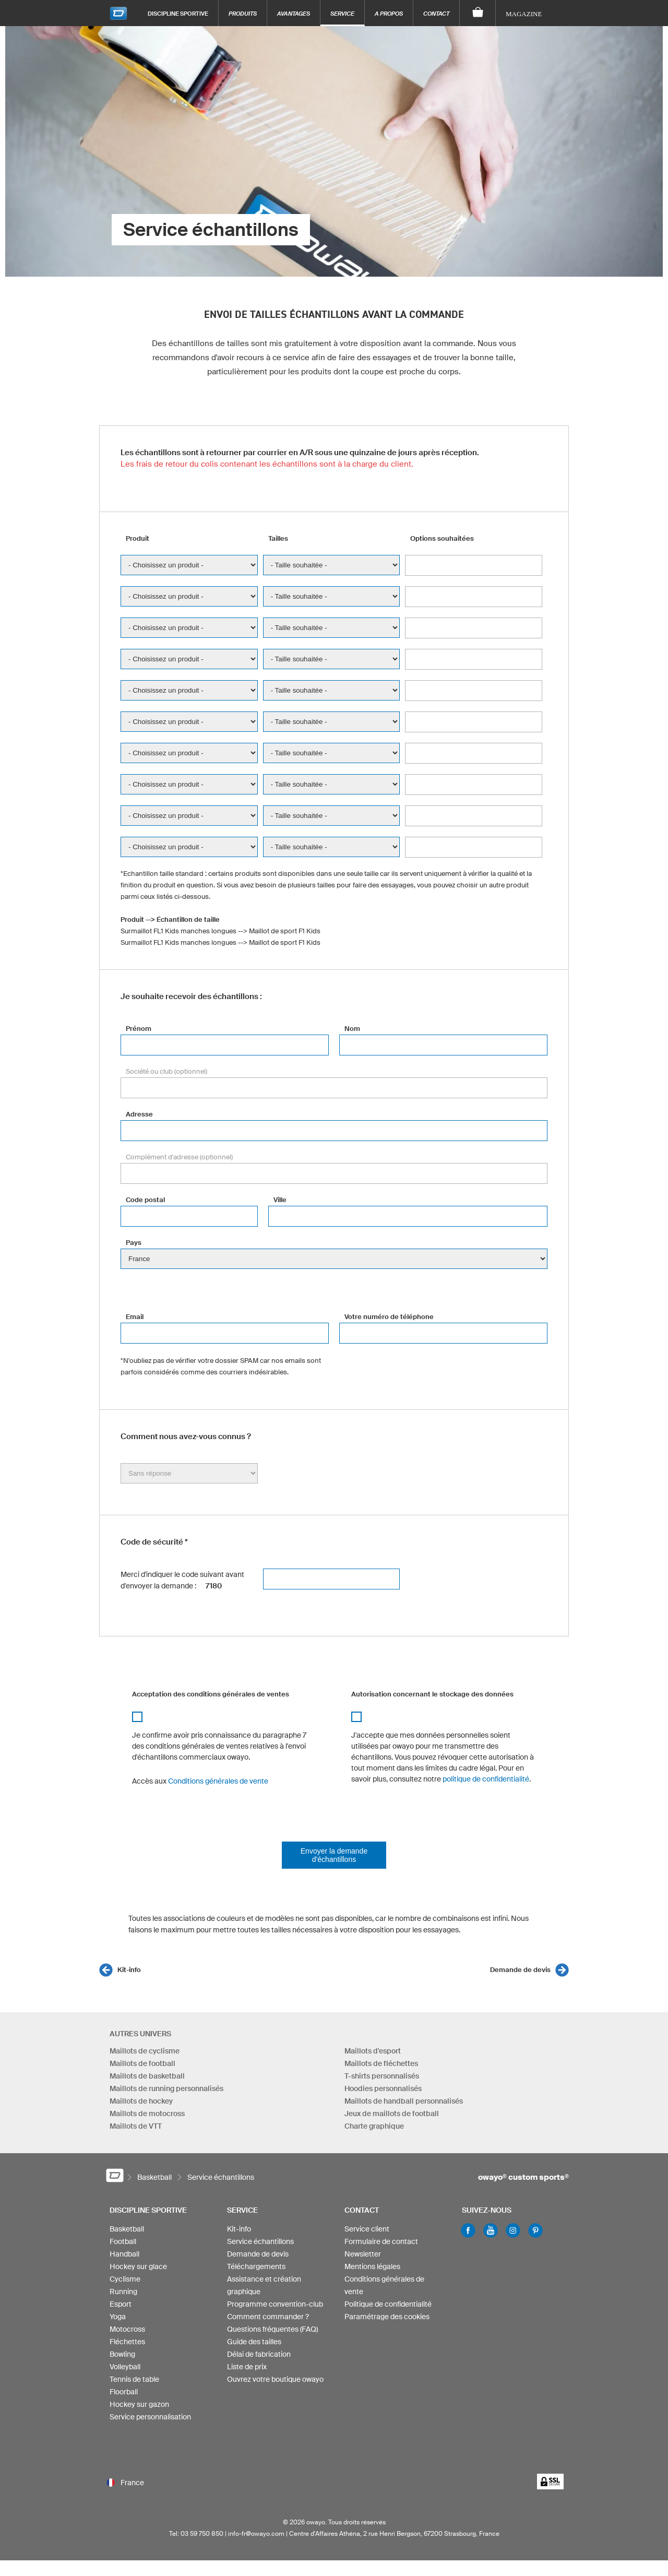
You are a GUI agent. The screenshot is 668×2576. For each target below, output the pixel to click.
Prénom (138, 1028)
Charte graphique (374, 2126)
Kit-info (129, 1970)
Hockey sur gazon (139, 2404)
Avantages (293, 13)
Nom (352, 1028)
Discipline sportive (178, 13)
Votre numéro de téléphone (389, 1317)
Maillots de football (142, 2063)
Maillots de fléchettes (381, 2063)
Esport (121, 2304)
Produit (137, 538)
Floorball (124, 2392)
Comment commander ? (268, 2316)
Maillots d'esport (372, 2051)
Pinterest (535, 2230)
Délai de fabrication (259, 2354)
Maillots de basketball (147, 2076)
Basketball (127, 2229)
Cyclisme (125, 2279)
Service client (366, 2229)
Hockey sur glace (138, 2266)
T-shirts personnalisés (381, 2076)
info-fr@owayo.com (256, 2533)
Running (123, 2291)
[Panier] (478, 13)
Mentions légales (372, 2266)
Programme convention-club (275, 2304)
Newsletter (362, 2254)
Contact (436, 13)
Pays (133, 1243)
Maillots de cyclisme (145, 2051)
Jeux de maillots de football (391, 2113)
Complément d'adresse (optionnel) (179, 1157)
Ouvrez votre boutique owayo (275, 2379)
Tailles (278, 538)
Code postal (145, 1200)
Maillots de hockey (141, 2101)
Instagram (513, 2230)
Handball (124, 2254)
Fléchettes (127, 2341)
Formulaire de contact (381, 2241)
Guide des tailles (254, 2341)
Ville (280, 1200)
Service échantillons (260, 2241)
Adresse (139, 1114)
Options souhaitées (442, 538)
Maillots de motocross (147, 2113)
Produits (243, 13)
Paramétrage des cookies (387, 2316)
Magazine (524, 14)
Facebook (468, 2230)
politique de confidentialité (486, 1779)
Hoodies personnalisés (383, 2088)
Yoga (118, 2316)
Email (135, 1317)
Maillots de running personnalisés (166, 2088)
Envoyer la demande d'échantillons (334, 1855)
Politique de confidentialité (388, 2304)
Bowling (122, 2354)
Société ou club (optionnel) (166, 1071)
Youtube (490, 2230)
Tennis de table (134, 2379)
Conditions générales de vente (218, 1781)
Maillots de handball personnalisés (403, 2101)
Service (342, 13)
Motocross (127, 2329)
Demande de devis (520, 1970)
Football (123, 2241)
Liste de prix (247, 2367)
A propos (389, 13)
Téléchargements (256, 2266)
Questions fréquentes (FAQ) (272, 2329)
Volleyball (125, 2367)
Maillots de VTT (136, 2126)
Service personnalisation (150, 2417)
